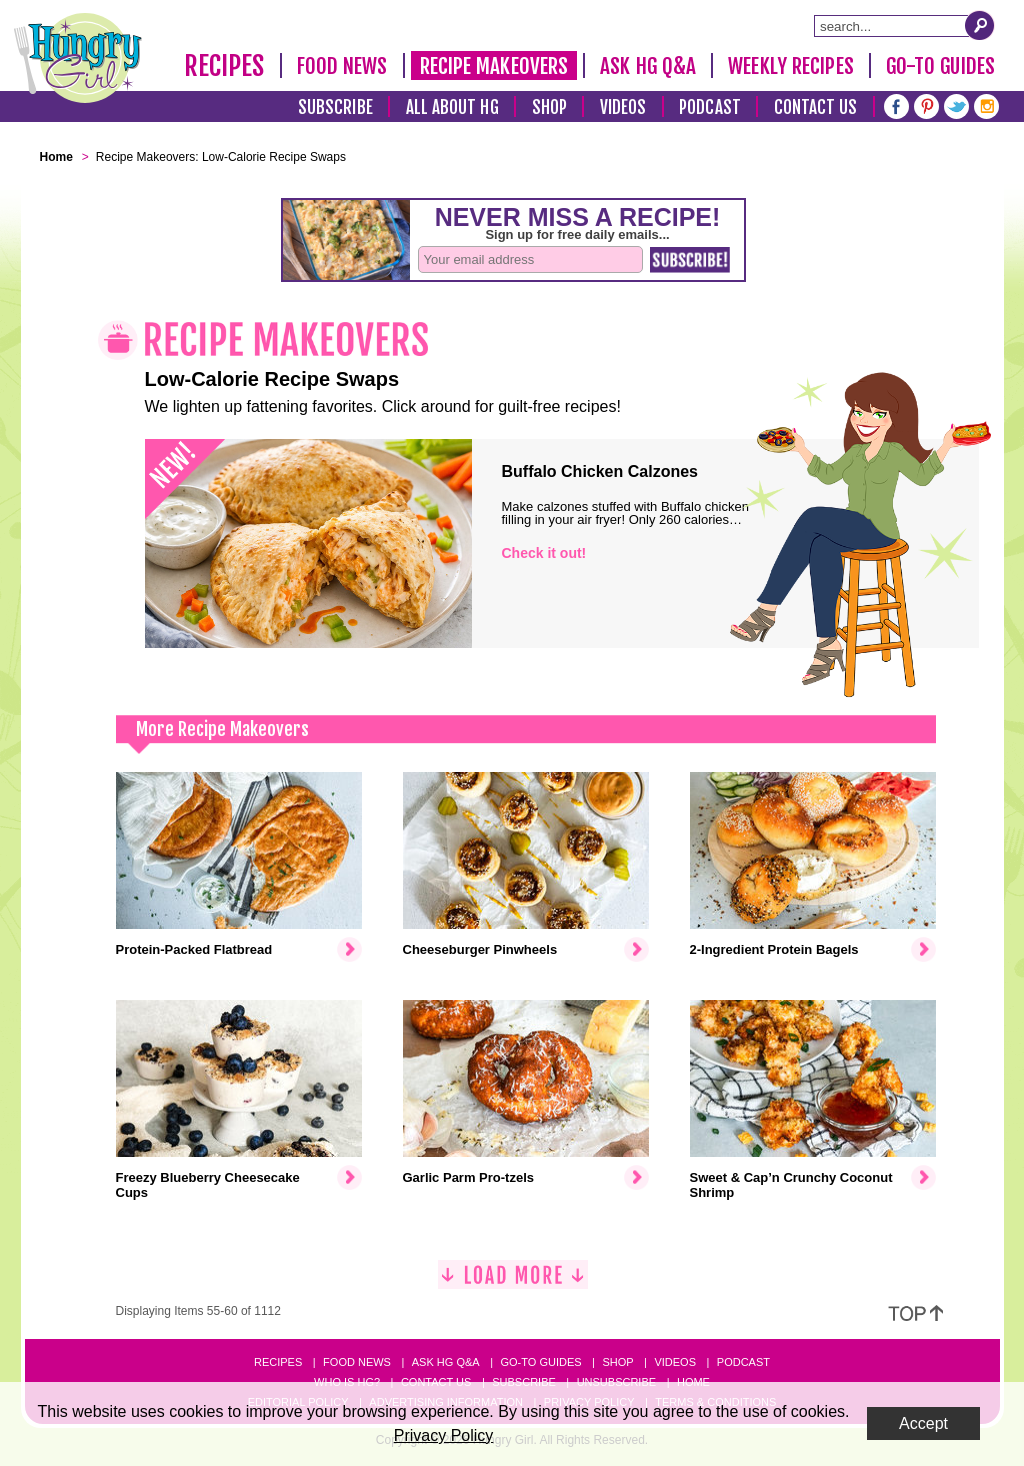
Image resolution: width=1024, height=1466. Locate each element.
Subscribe (335, 107)
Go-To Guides (940, 66)
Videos (623, 107)
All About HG (452, 107)
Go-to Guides (540, 1362)
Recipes (224, 66)
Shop (549, 107)
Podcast (710, 107)
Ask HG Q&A (648, 66)
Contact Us (816, 107)
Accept (923, 1423)
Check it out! (544, 553)
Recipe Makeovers (494, 66)
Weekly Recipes (790, 66)
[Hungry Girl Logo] (78, 58)
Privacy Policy (444, 1435)
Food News (342, 66)
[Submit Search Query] (980, 25)
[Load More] (513, 1282)
